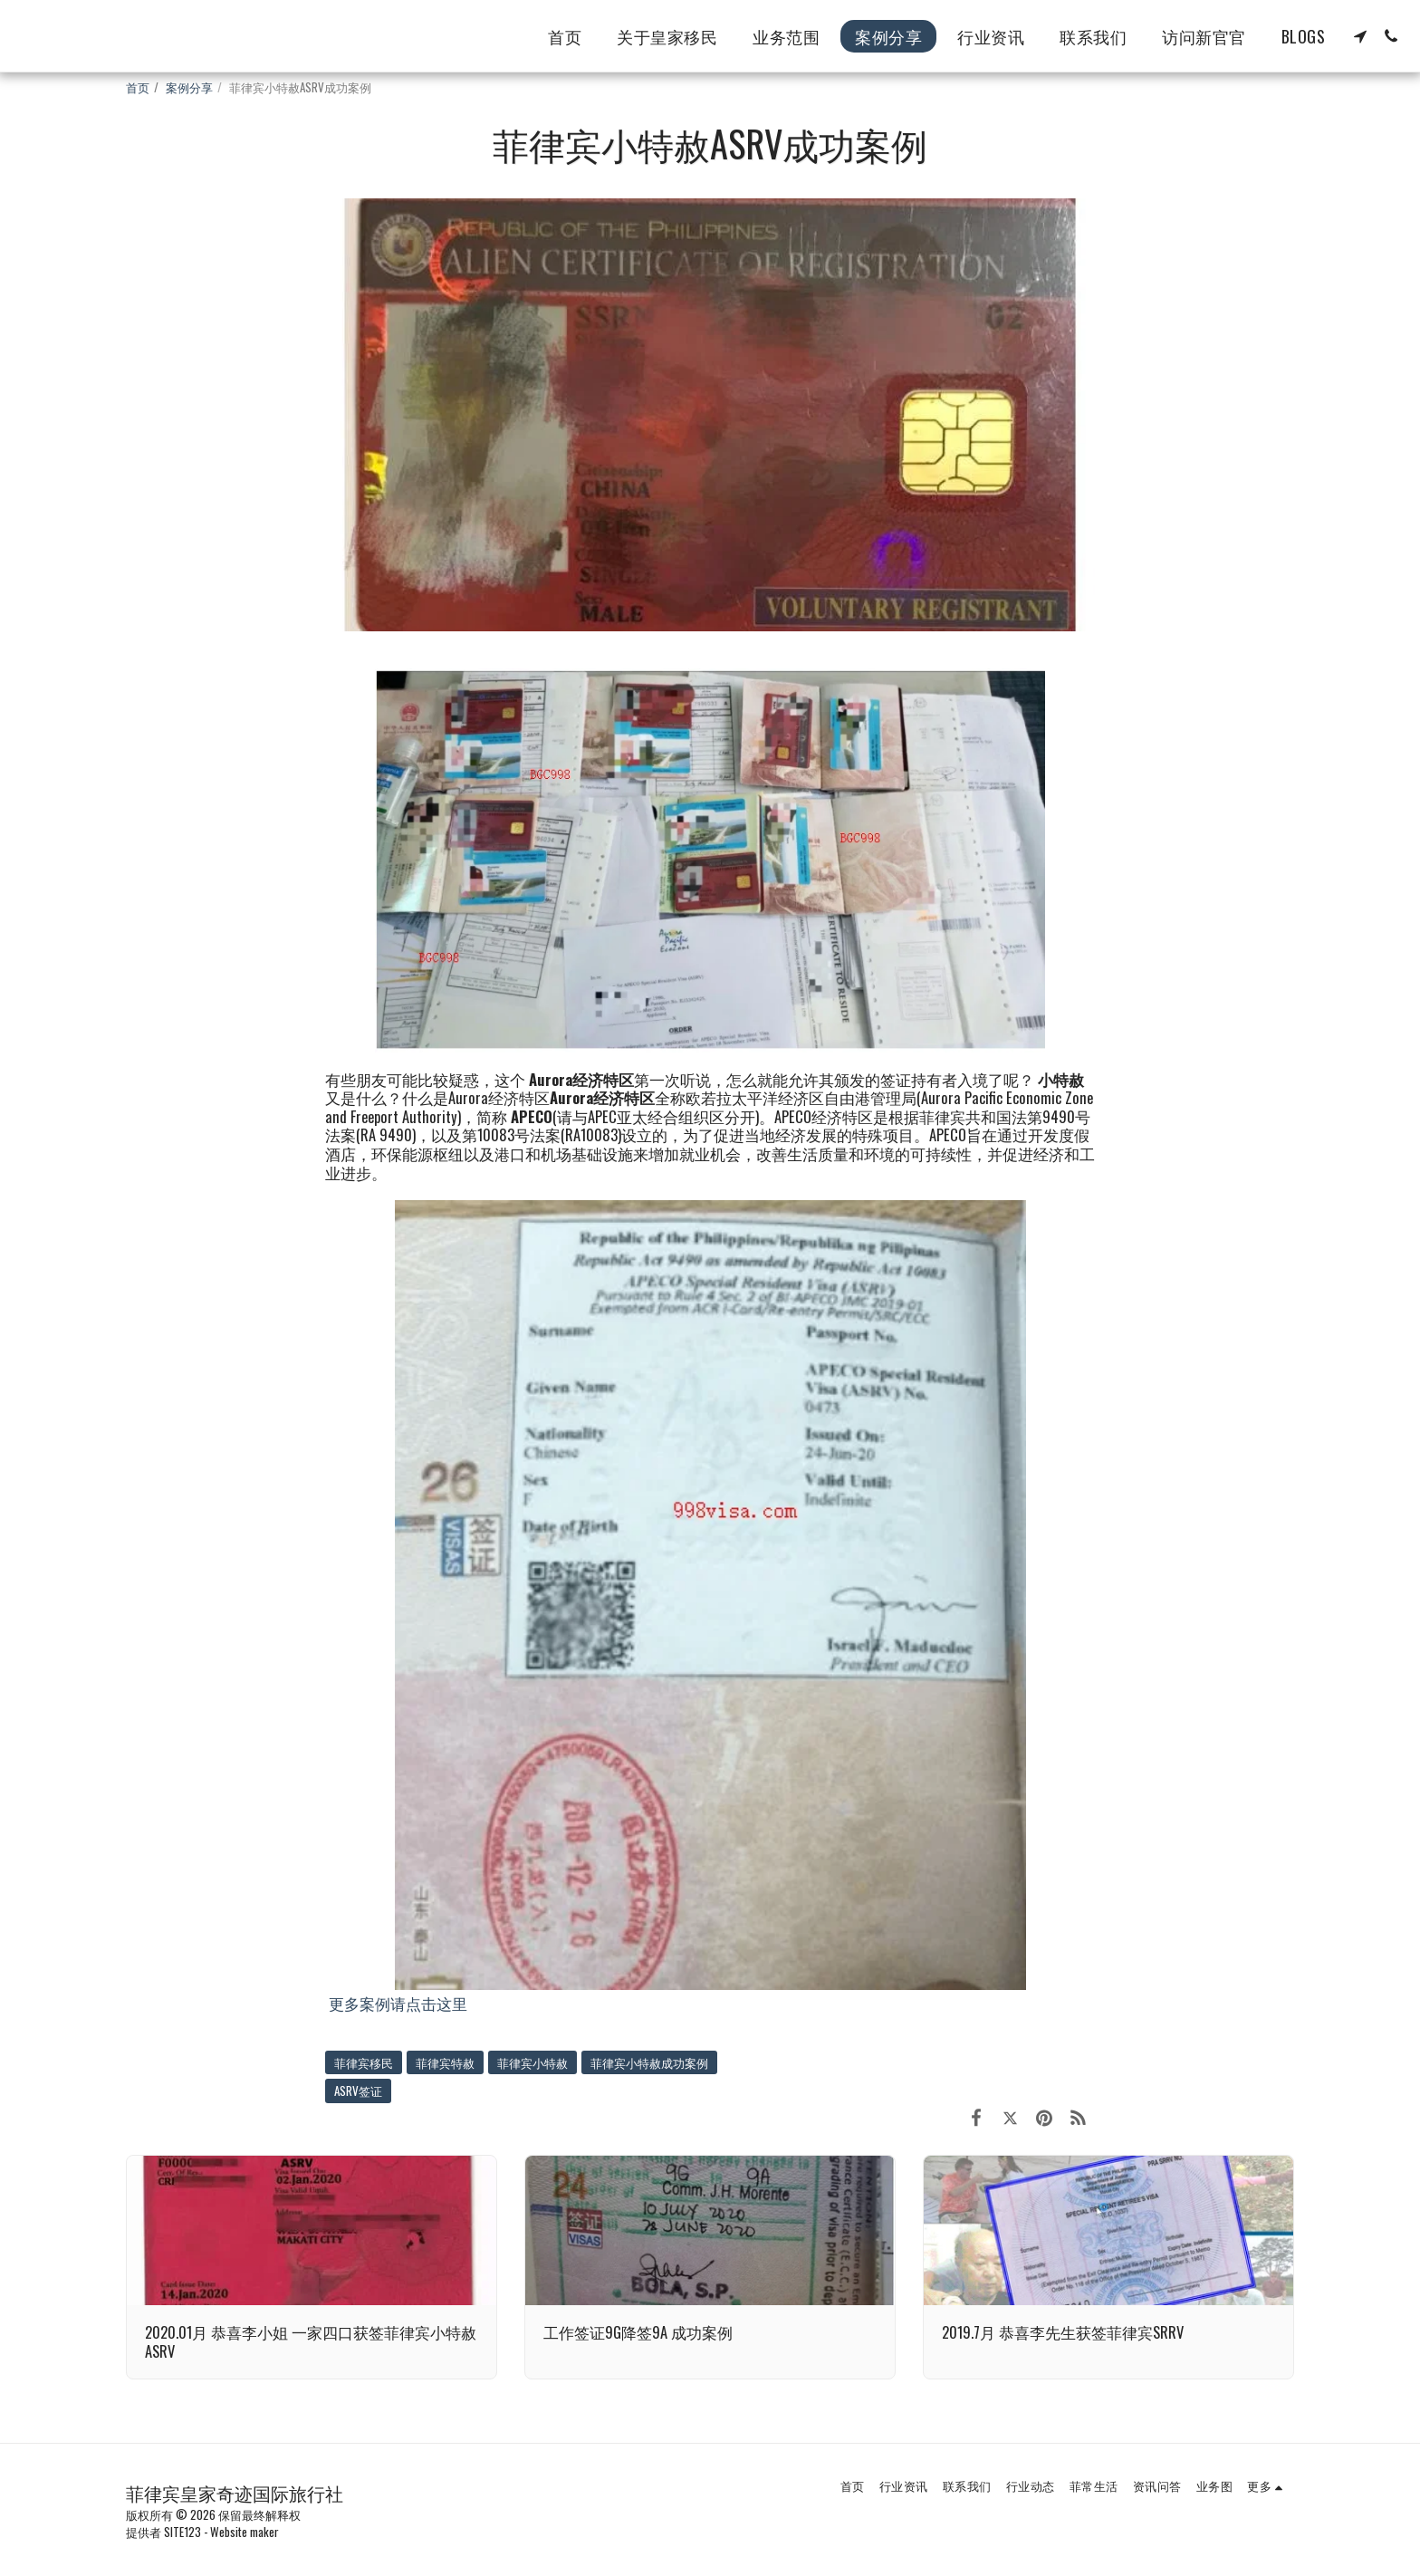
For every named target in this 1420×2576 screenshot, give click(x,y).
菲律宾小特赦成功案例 (649, 2062)
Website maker (244, 2532)
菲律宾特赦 (445, 2062)
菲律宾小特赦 (532, 2062)
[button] (1360, 36)
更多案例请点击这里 (398, 2003)
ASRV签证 (358, 2090)
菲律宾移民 (363, 2062)
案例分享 (189, 87)
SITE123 (182, 2532)
